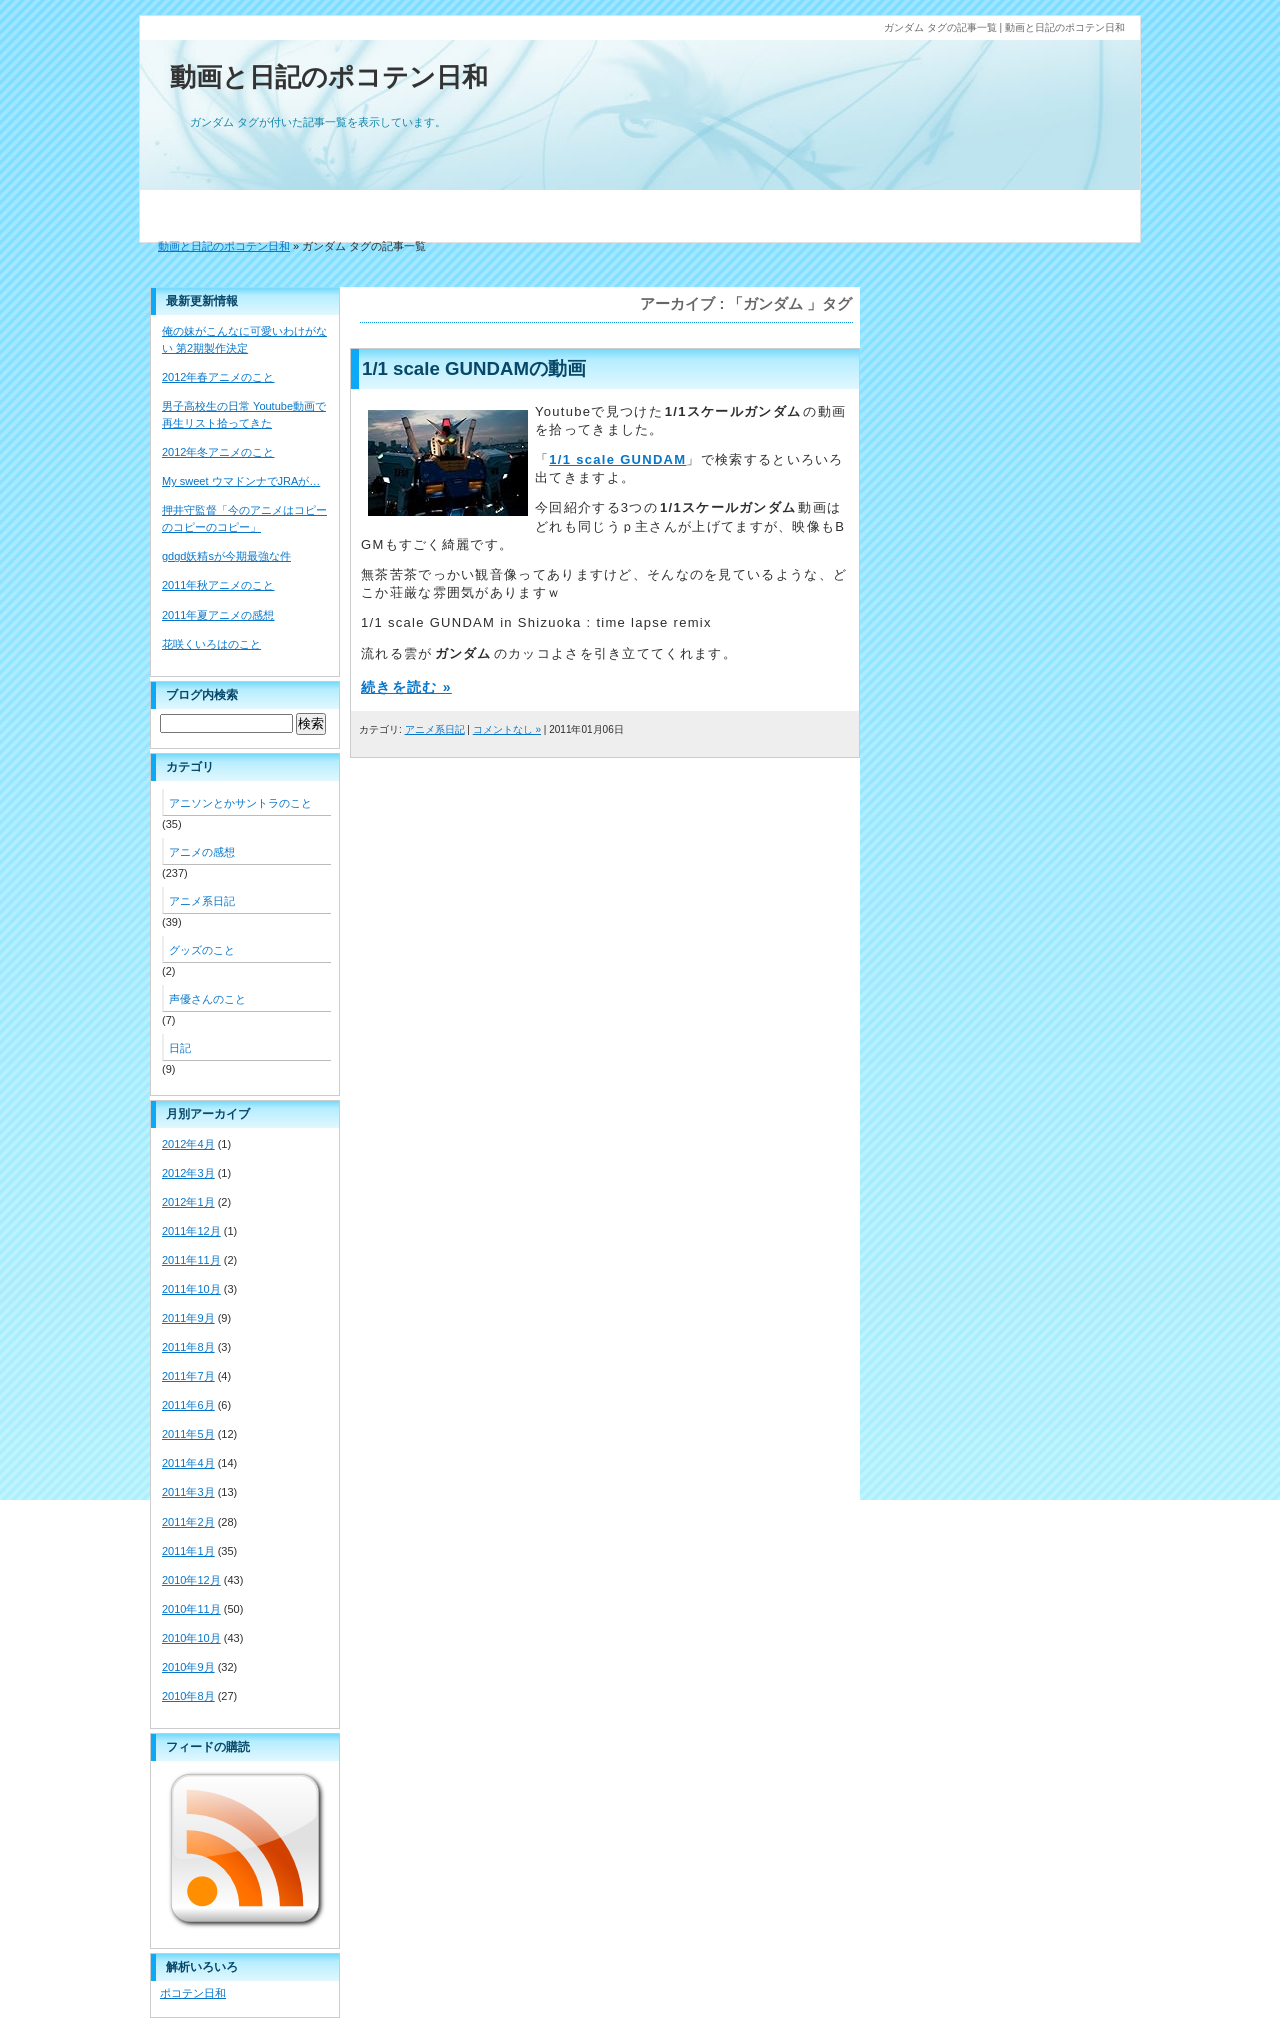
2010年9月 (188, 1667)
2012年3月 (188, 1173)
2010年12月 (191, 1580)
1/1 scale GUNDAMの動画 (474, 368)
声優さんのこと (207, 999)
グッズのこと (202, 950)
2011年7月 (188, 1376)
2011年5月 (188, 1434)
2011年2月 (188, 1522)
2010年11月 (191, 1609)
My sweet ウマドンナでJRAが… (241, 481)
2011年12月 (191, 1231)
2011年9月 (188, 1318)
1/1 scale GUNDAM (617, 459)
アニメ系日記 (435, 729)
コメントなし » (507, 729)
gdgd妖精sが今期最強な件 (226, 556)
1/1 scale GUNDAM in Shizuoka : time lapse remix (536, 622)
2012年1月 (188, 1202)
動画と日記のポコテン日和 (329, 77)
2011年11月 (191, 1260)
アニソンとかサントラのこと (240, 803)
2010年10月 (191, 1638)
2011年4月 (188, 1463)
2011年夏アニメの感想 (218, 615)
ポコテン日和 (193, 1993)
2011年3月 (188, 1492)
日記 (180, 1048)
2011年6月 (188, 1405)
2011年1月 (188, 1551)
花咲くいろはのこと (211, 644)
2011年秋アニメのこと (218, 585)
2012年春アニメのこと (218, 377)
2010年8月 (188, 1696)
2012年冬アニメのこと (218, 452)
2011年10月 (191, 1289)
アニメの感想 (202, 852)
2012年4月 (188, 1144)
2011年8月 (188, 1347)
